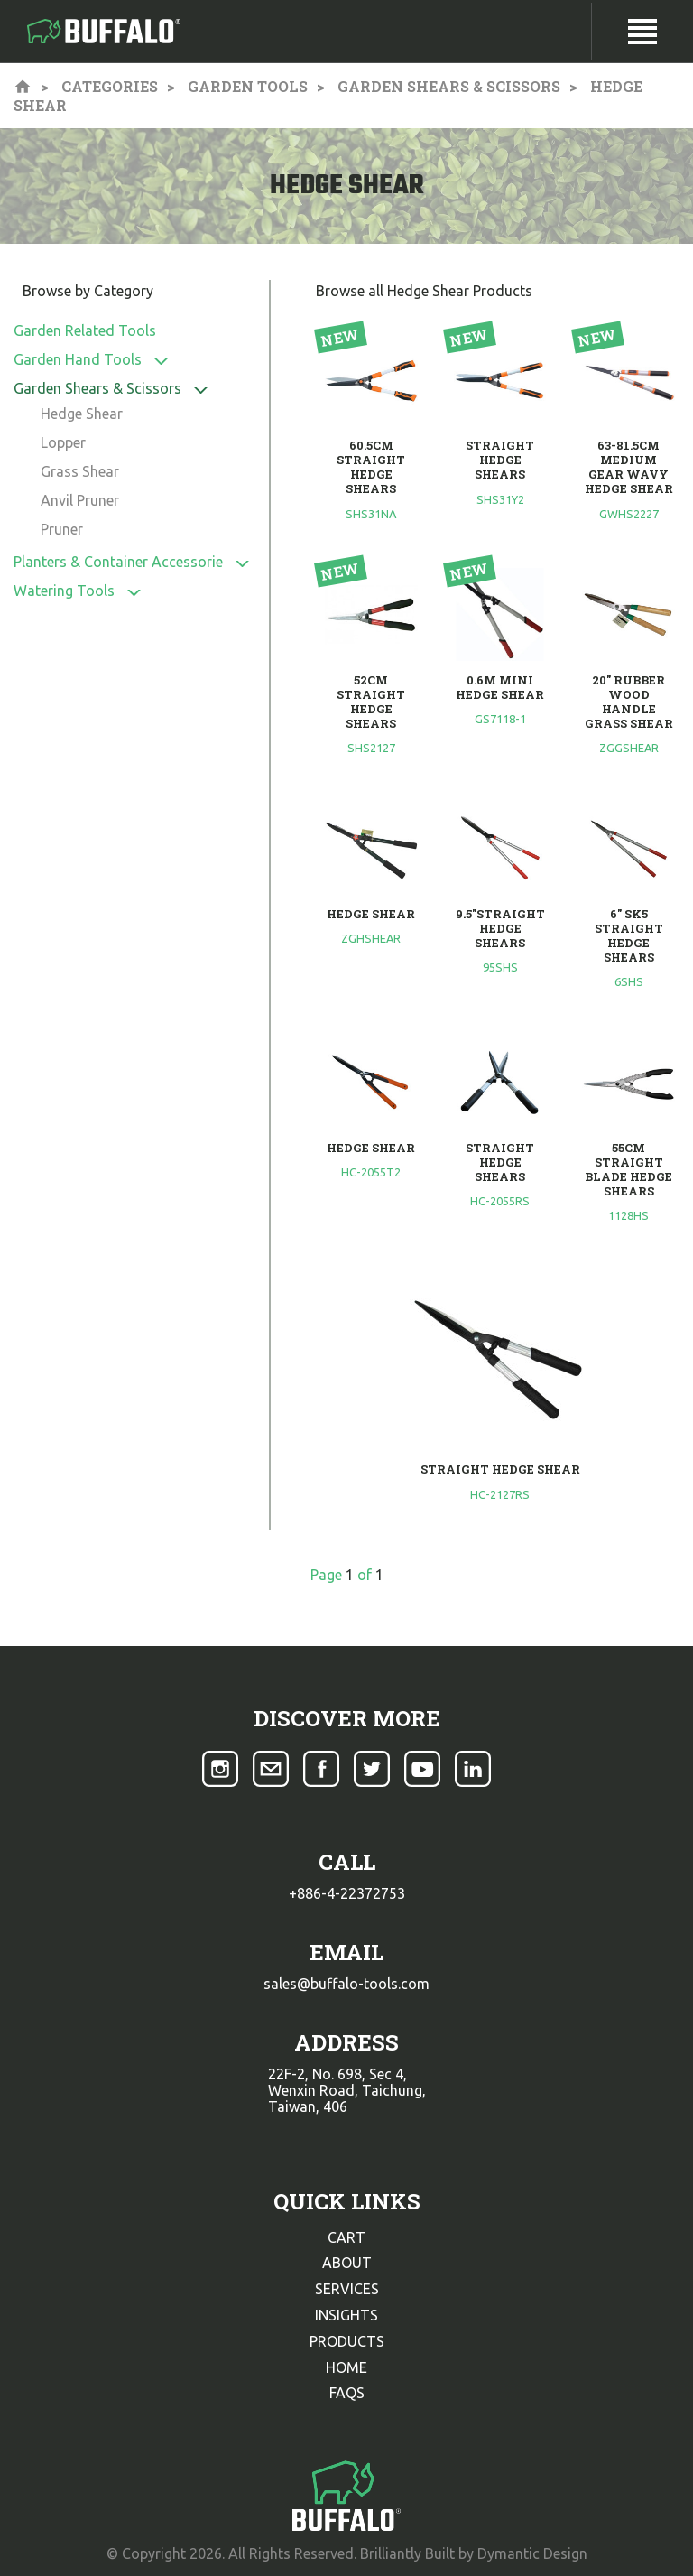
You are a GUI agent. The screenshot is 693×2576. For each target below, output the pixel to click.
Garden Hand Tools (78, 359)
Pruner (62, 529)
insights (346, 2315)
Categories (109, 86)
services (347, 2289)
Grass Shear (80, 471)
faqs (347, 2393)
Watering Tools (64, 590)
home (346, 2367)
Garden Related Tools (85, 330)
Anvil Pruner (80, 500)
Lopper (63, 442)
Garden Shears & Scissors (448, 86)
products (347, 2341)
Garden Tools (248, 86)
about (347, 2263)
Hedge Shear (82, 413)
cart (346, 2237)
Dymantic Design (532, 2553)
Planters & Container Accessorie (118, 561)
